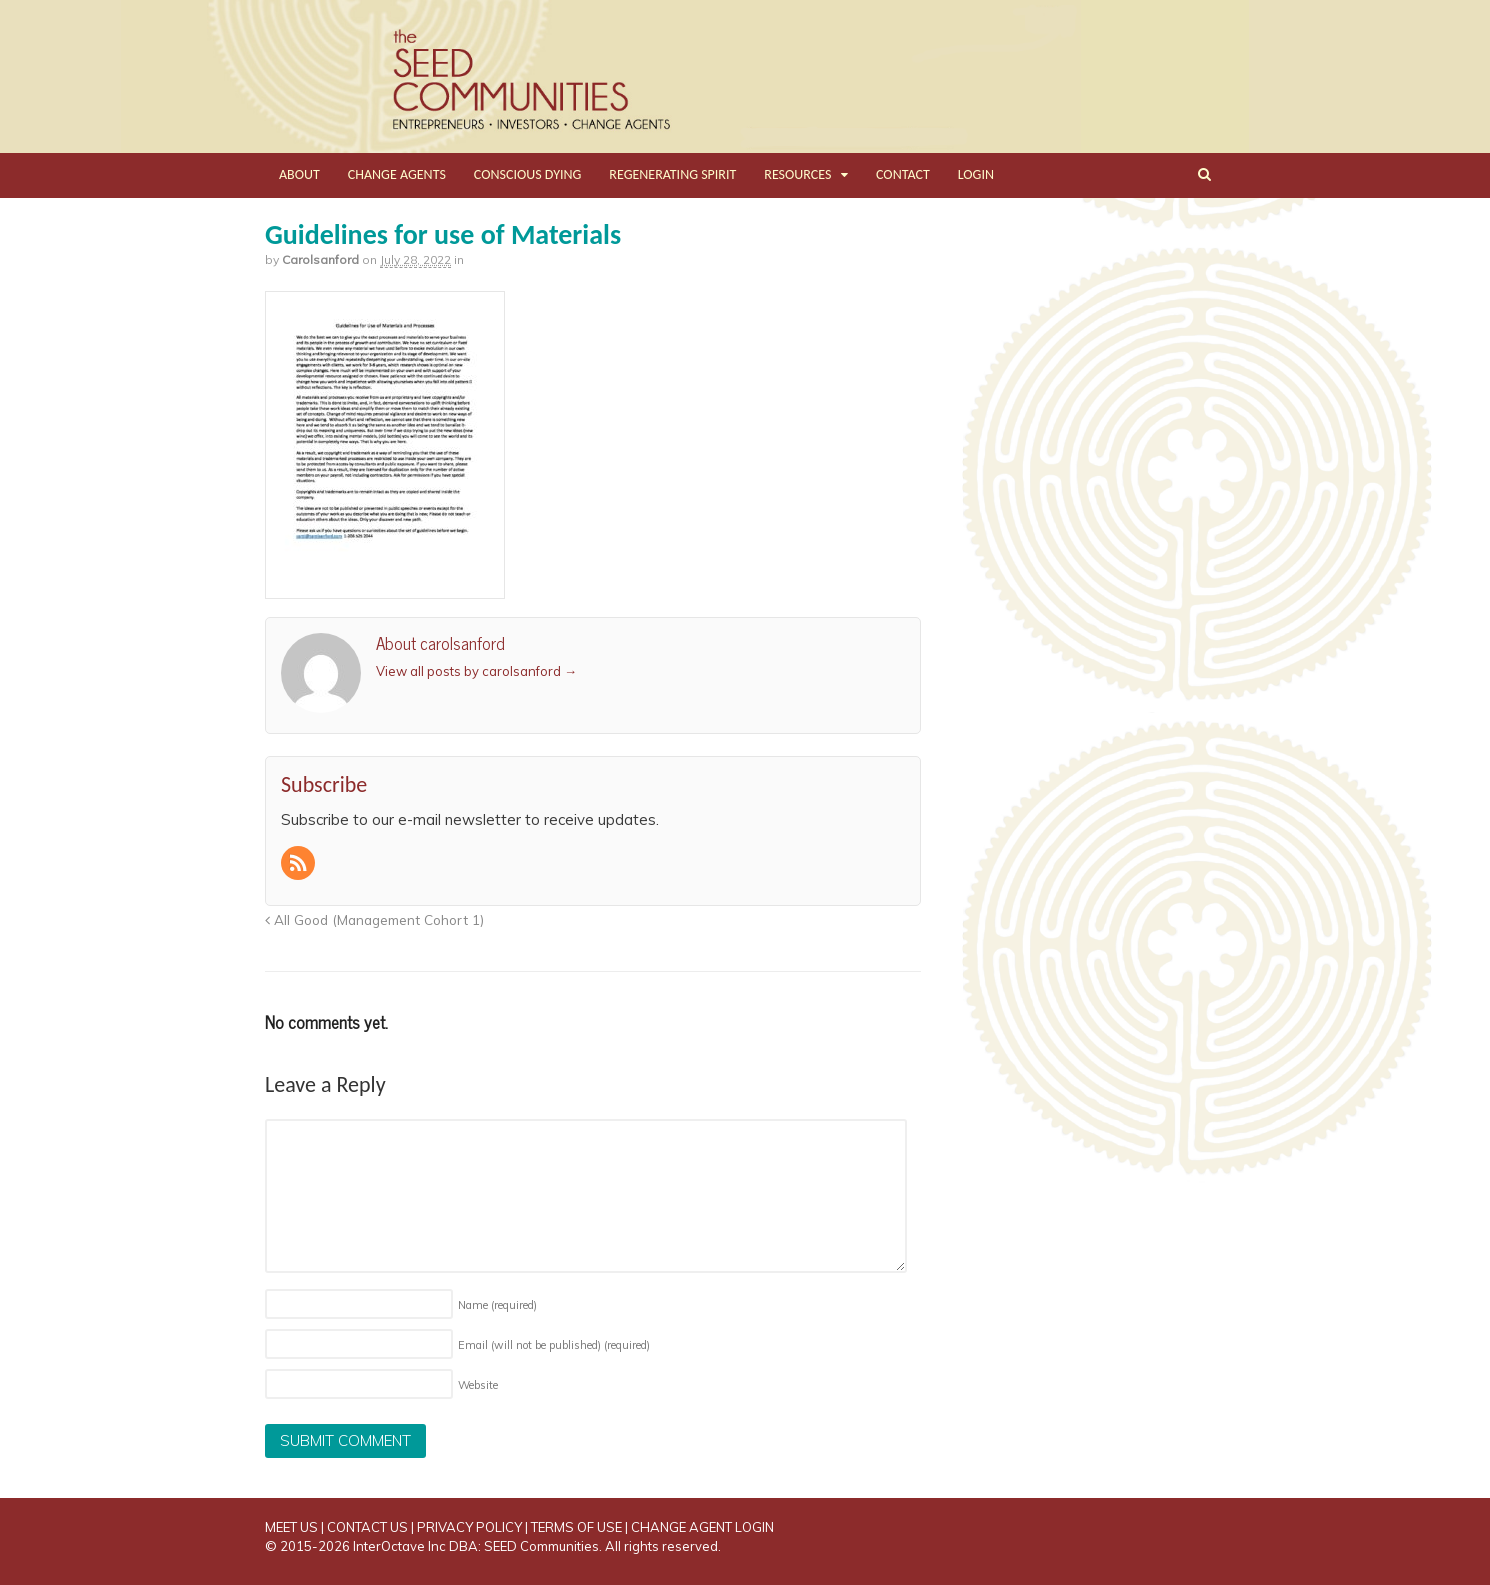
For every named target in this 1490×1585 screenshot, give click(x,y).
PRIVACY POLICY (469, 1527)
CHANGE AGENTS (397, 174)
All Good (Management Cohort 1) (374, 919)
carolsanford (320, 259)
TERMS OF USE (576, 1527)
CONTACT (903, 174)
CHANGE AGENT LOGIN (702, 1527)
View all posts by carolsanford (476, 671)
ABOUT (299, 174)
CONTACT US (367, 1527)
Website (478, 1385)
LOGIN (976, 174)
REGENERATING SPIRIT (672, 174)
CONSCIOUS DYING (528, 174)
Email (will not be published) (554, 1345)
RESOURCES (797, 174)
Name (497, 1305)
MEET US (291, 1527)
